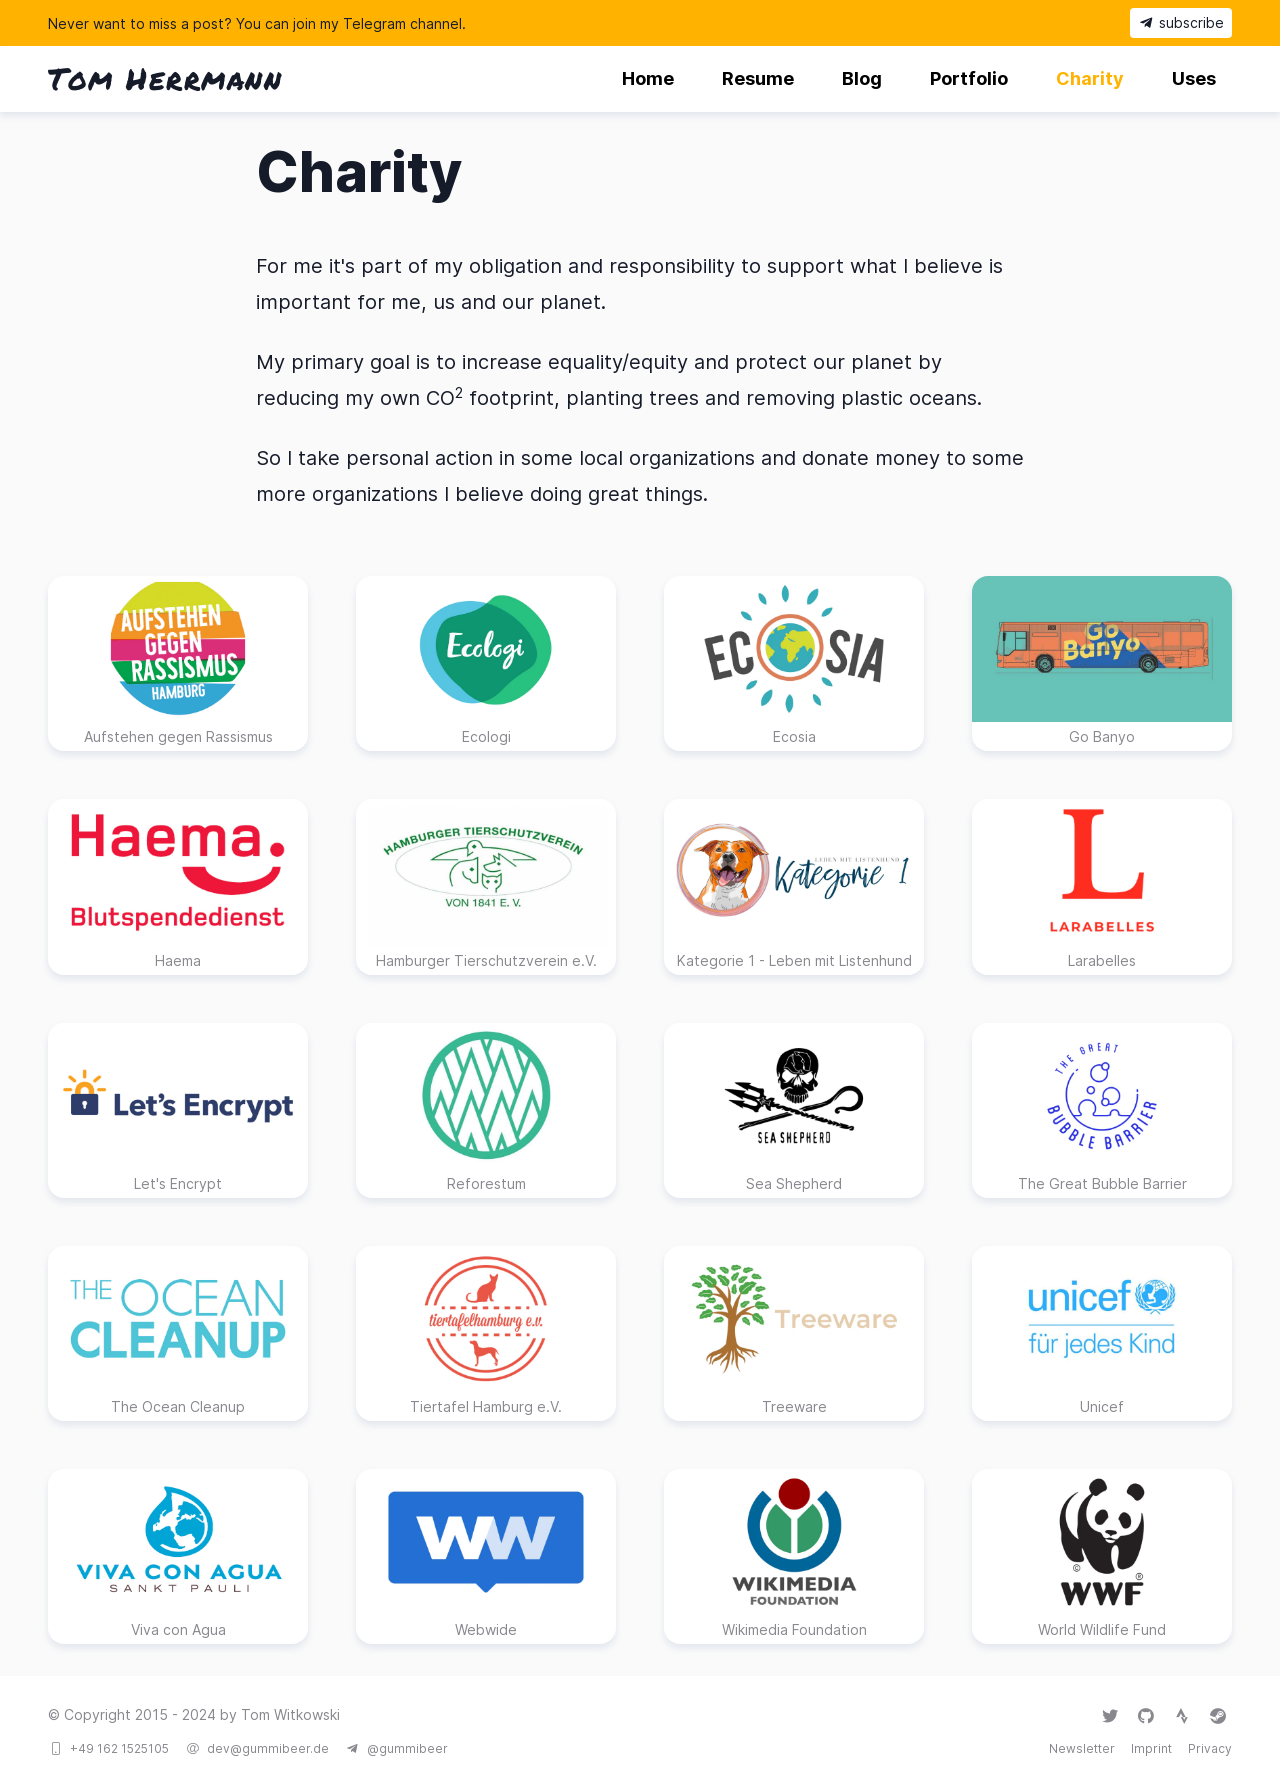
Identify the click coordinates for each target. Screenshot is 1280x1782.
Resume (758, 78)
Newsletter (1082, 1748)
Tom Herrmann (165, 78)
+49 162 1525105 (119, 1748)
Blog (862, 78)
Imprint (1151, 1748)
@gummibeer (407, 1748)
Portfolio (969, 78)
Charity (1090, 78)
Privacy (1210, 1748)
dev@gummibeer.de (268, 1748)
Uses (1194, 78)
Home (648, 78)
